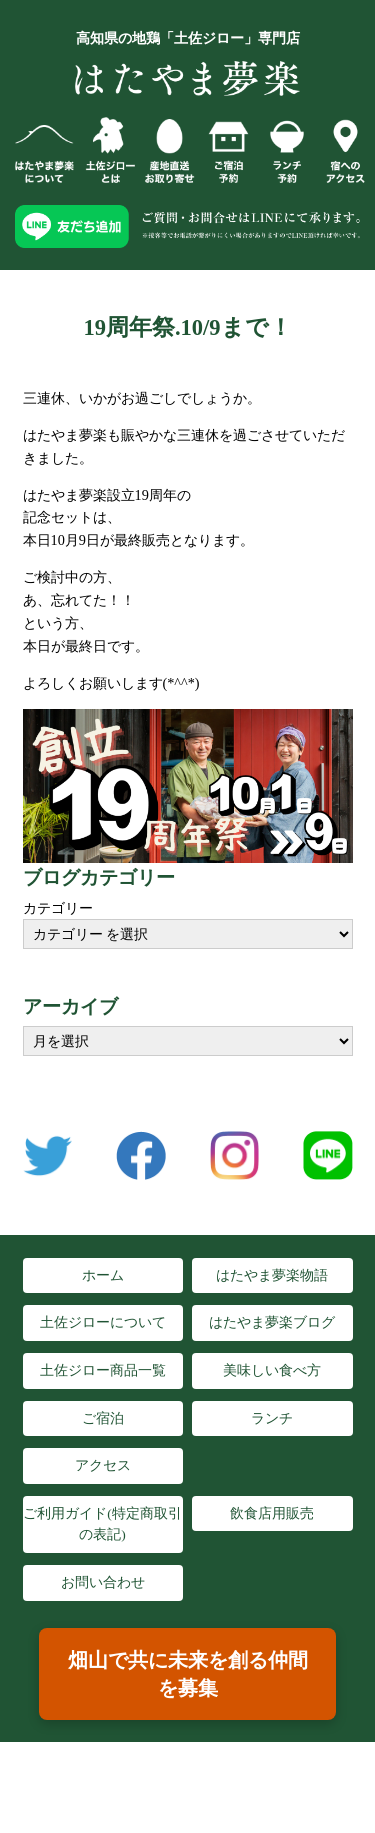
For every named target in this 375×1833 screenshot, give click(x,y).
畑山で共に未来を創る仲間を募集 (188, 1674)
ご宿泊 (103, 1418)
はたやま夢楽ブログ (272, 1322)
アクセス (103, 1465)
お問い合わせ (103, 1582)
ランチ (272, 1418)
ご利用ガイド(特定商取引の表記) (102, 1524)
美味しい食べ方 (272, 1370)
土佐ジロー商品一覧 (103, 1370)
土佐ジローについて (103, 1322)
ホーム (103, 1275)
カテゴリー (58, 908)
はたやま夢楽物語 (272, 1275)
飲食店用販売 (272, 1513)
